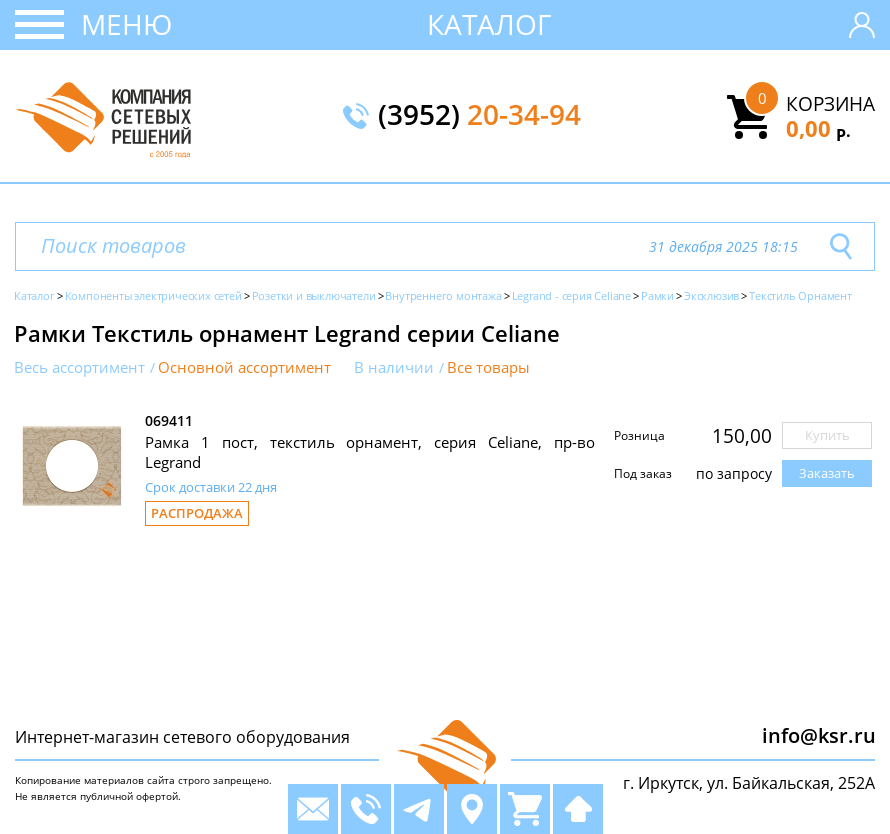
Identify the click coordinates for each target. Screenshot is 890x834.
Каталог (489, 24)
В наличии (394, 367)
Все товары (488, 367)
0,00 (818, 128)
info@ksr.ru (819, 735)
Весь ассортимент (79, 367)
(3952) (479, 116)
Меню (126, 24)
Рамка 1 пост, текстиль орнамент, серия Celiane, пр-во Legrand (370, 452)
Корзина (830, 104)
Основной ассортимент (244, 367)
